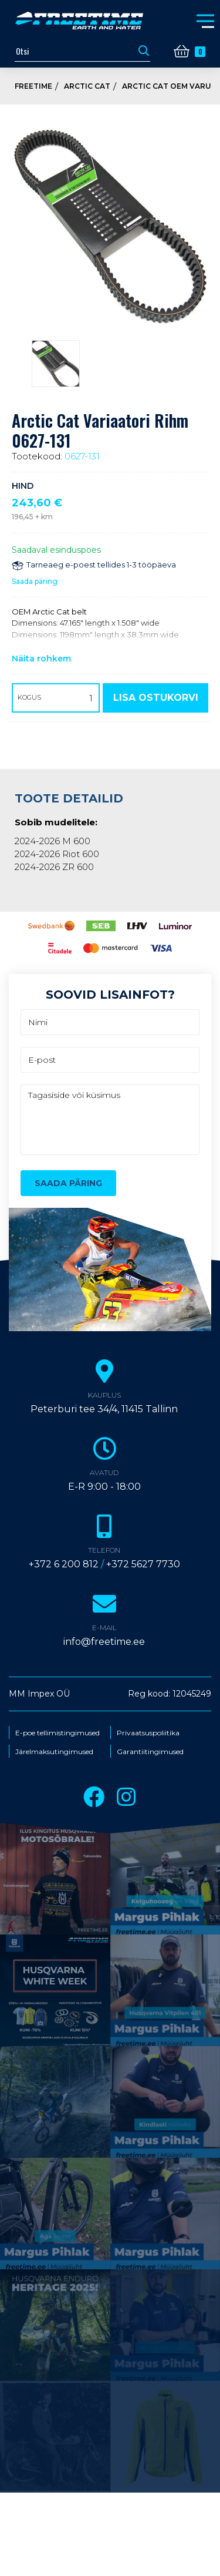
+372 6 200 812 (64, 1564)
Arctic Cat (87, 86)
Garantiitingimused (150, 1752)
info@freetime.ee (104, 1641)
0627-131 (82, 456)
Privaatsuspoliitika (148, 1733)
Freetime (33, 86)
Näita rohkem (41, 658)
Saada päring (34, 581)
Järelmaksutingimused (54, 1752)
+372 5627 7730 (143, 1564)
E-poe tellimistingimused (57, 1733)
